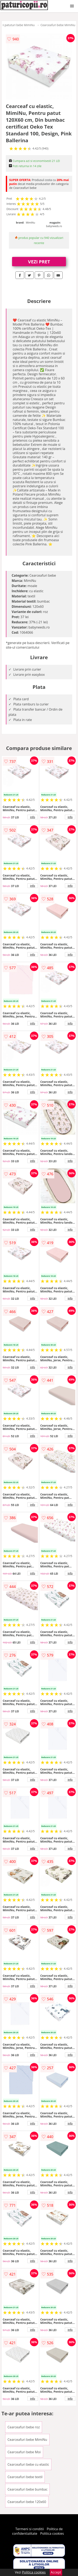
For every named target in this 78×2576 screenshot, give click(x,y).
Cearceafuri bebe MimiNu (58, 25)
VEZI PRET (39, 261)
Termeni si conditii (29, 2529)
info (32, 817)
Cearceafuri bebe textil (25, 2477)
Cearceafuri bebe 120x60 (26, 2501)
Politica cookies (52, 2533)
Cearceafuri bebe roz (23, 2427)
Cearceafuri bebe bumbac (27, 2489)
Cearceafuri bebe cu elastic (28, 2464)
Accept (56, 2572)
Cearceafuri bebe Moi (24, 2452)
